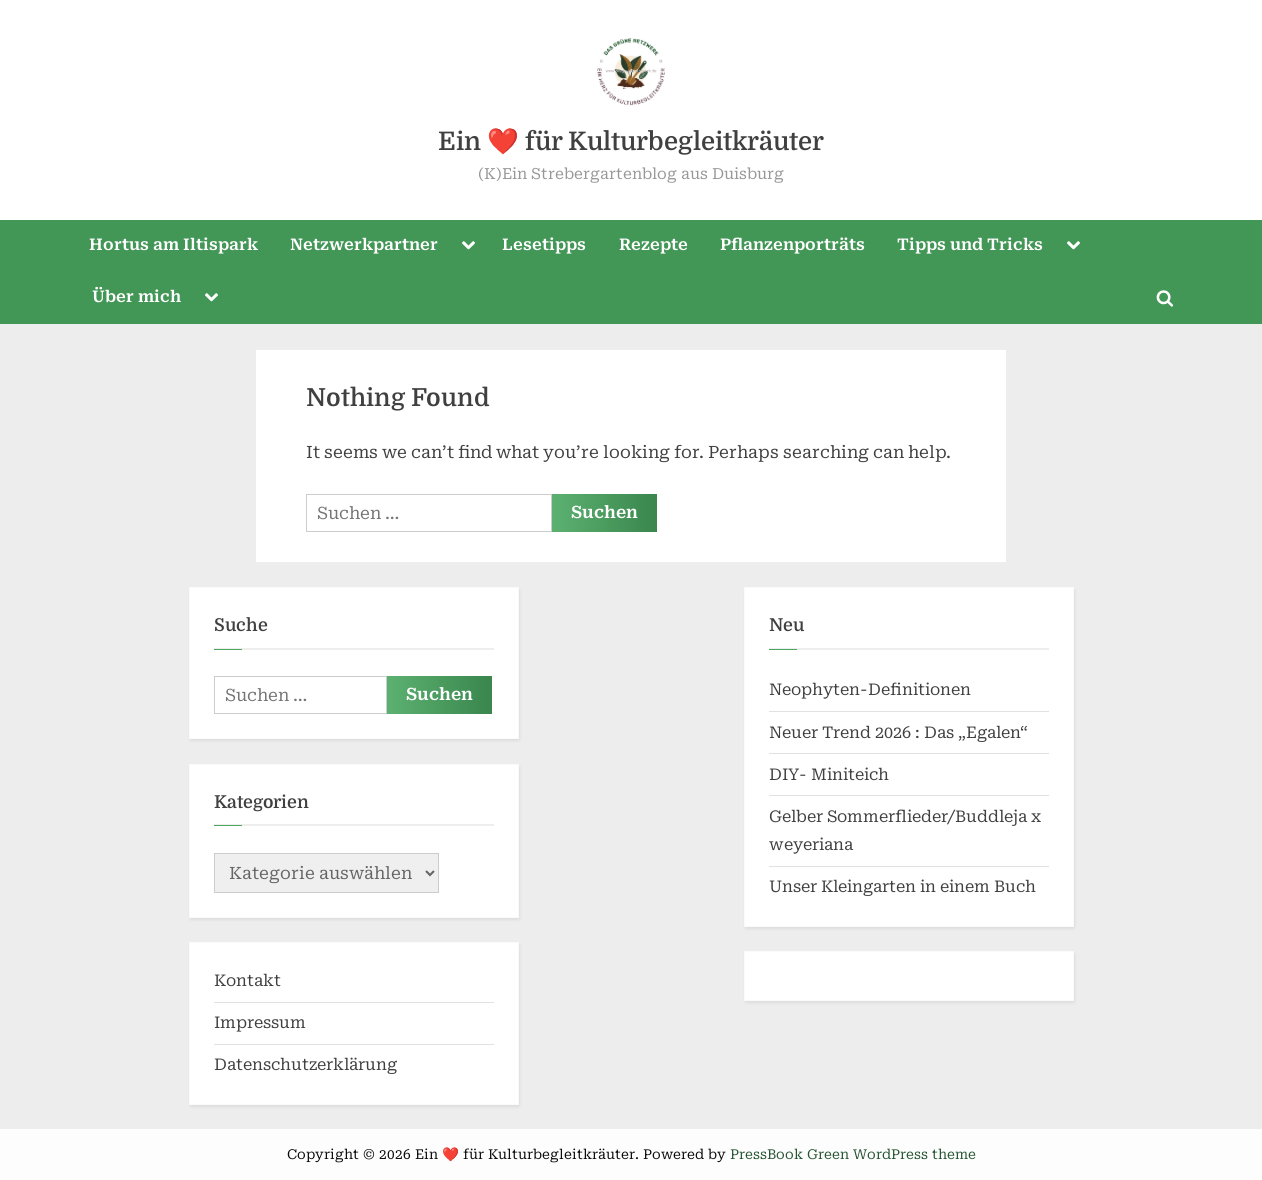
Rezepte (653, 244)
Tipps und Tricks (970, 244)
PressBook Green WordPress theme (853, 1154)
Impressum (260, 1022)
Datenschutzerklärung (305, 1064)
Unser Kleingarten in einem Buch (902, 886)
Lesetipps (544, 244)
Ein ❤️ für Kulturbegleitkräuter (631, 141)
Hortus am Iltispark (173, 244)
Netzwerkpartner (364, 244)
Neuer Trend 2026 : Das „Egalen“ (898, 732)
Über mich (136, 296)
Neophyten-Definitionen (870, 689)
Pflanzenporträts (792, 244)
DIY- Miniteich (829, 774)
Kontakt (247, 980)
